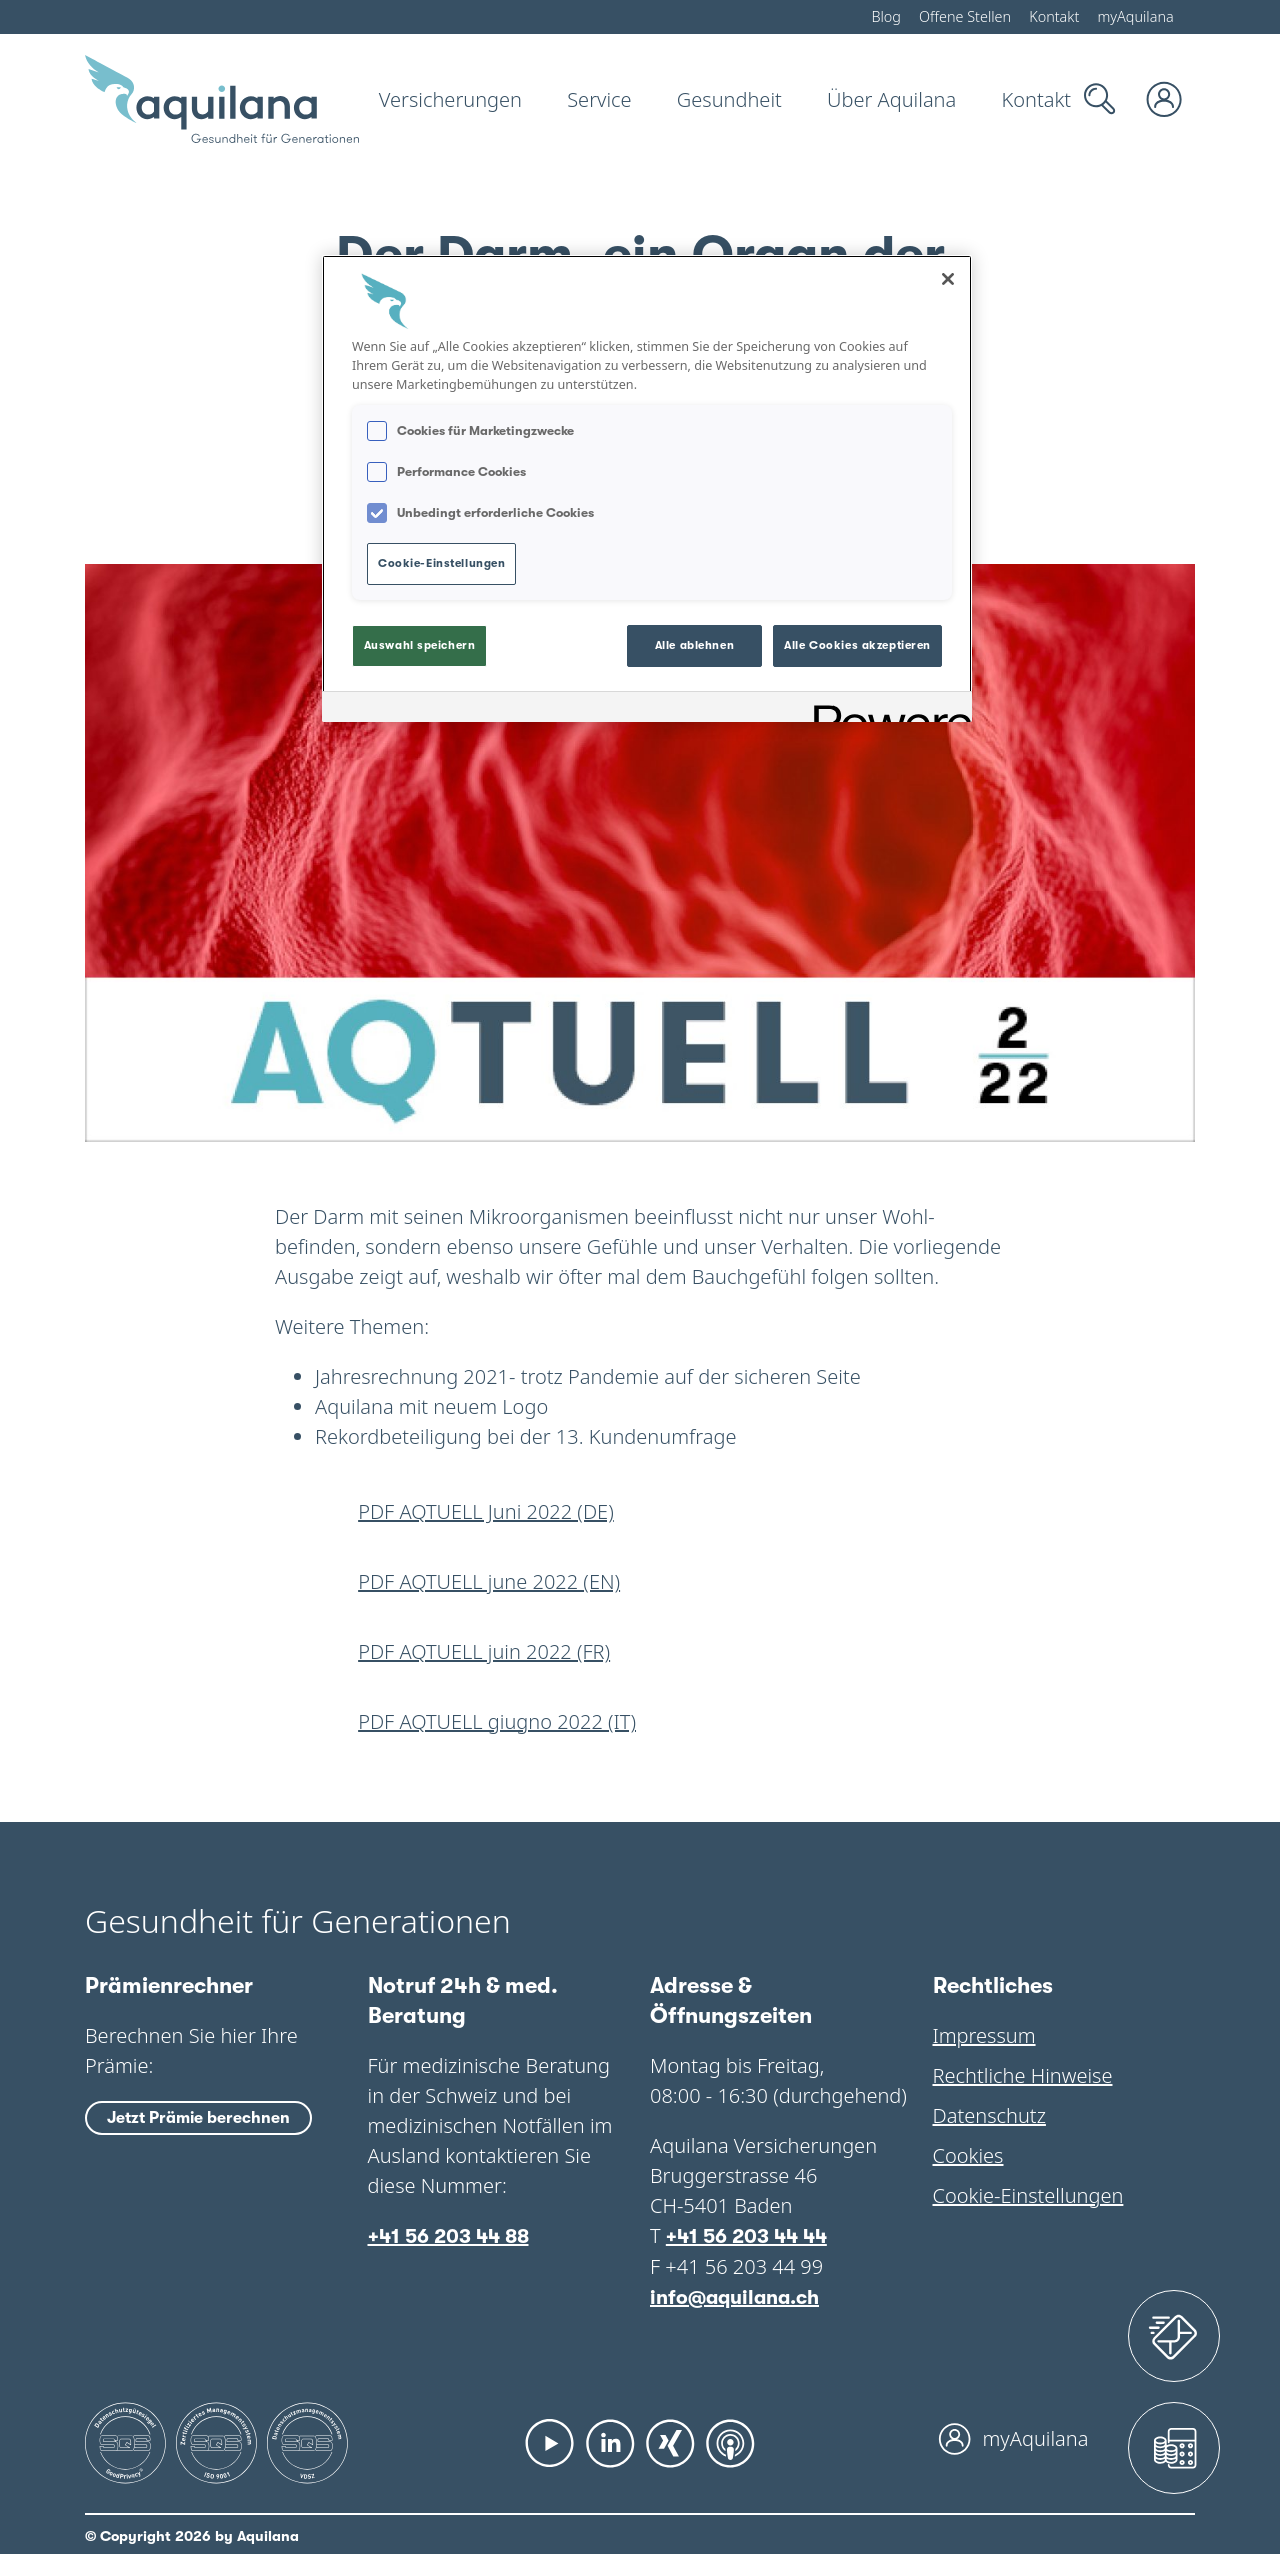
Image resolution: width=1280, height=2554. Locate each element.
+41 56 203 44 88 (448, 2235)
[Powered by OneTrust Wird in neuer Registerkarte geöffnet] (886, 703)
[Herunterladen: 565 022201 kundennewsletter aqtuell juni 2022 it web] (640, 1722)
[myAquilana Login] (1165, 99)
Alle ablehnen (694, 640)
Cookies (968, 2155)
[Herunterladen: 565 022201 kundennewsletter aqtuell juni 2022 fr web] (640, 1652)
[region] (647, 485)
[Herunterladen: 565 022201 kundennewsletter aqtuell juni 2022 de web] (640, 1512)
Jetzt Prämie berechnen (198, 2120)
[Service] (593, 99)
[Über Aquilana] (877, 99)
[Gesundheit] (719, 99)
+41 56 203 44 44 (745, 2235)
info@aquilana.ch (734, 2295)
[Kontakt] (1019, 99)
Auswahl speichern (420, 640)
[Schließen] (948, 279)
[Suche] (1100, 99)
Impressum (981, 2035)
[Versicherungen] (451, 99)
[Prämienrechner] (1174, 2448)
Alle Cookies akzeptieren (857, 640)
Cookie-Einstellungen (1025, 2195)
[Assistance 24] (1174, 2336)
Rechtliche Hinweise (1018, 2075)
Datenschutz (988, 2115)
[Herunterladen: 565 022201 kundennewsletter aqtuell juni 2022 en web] (640, 1582)
